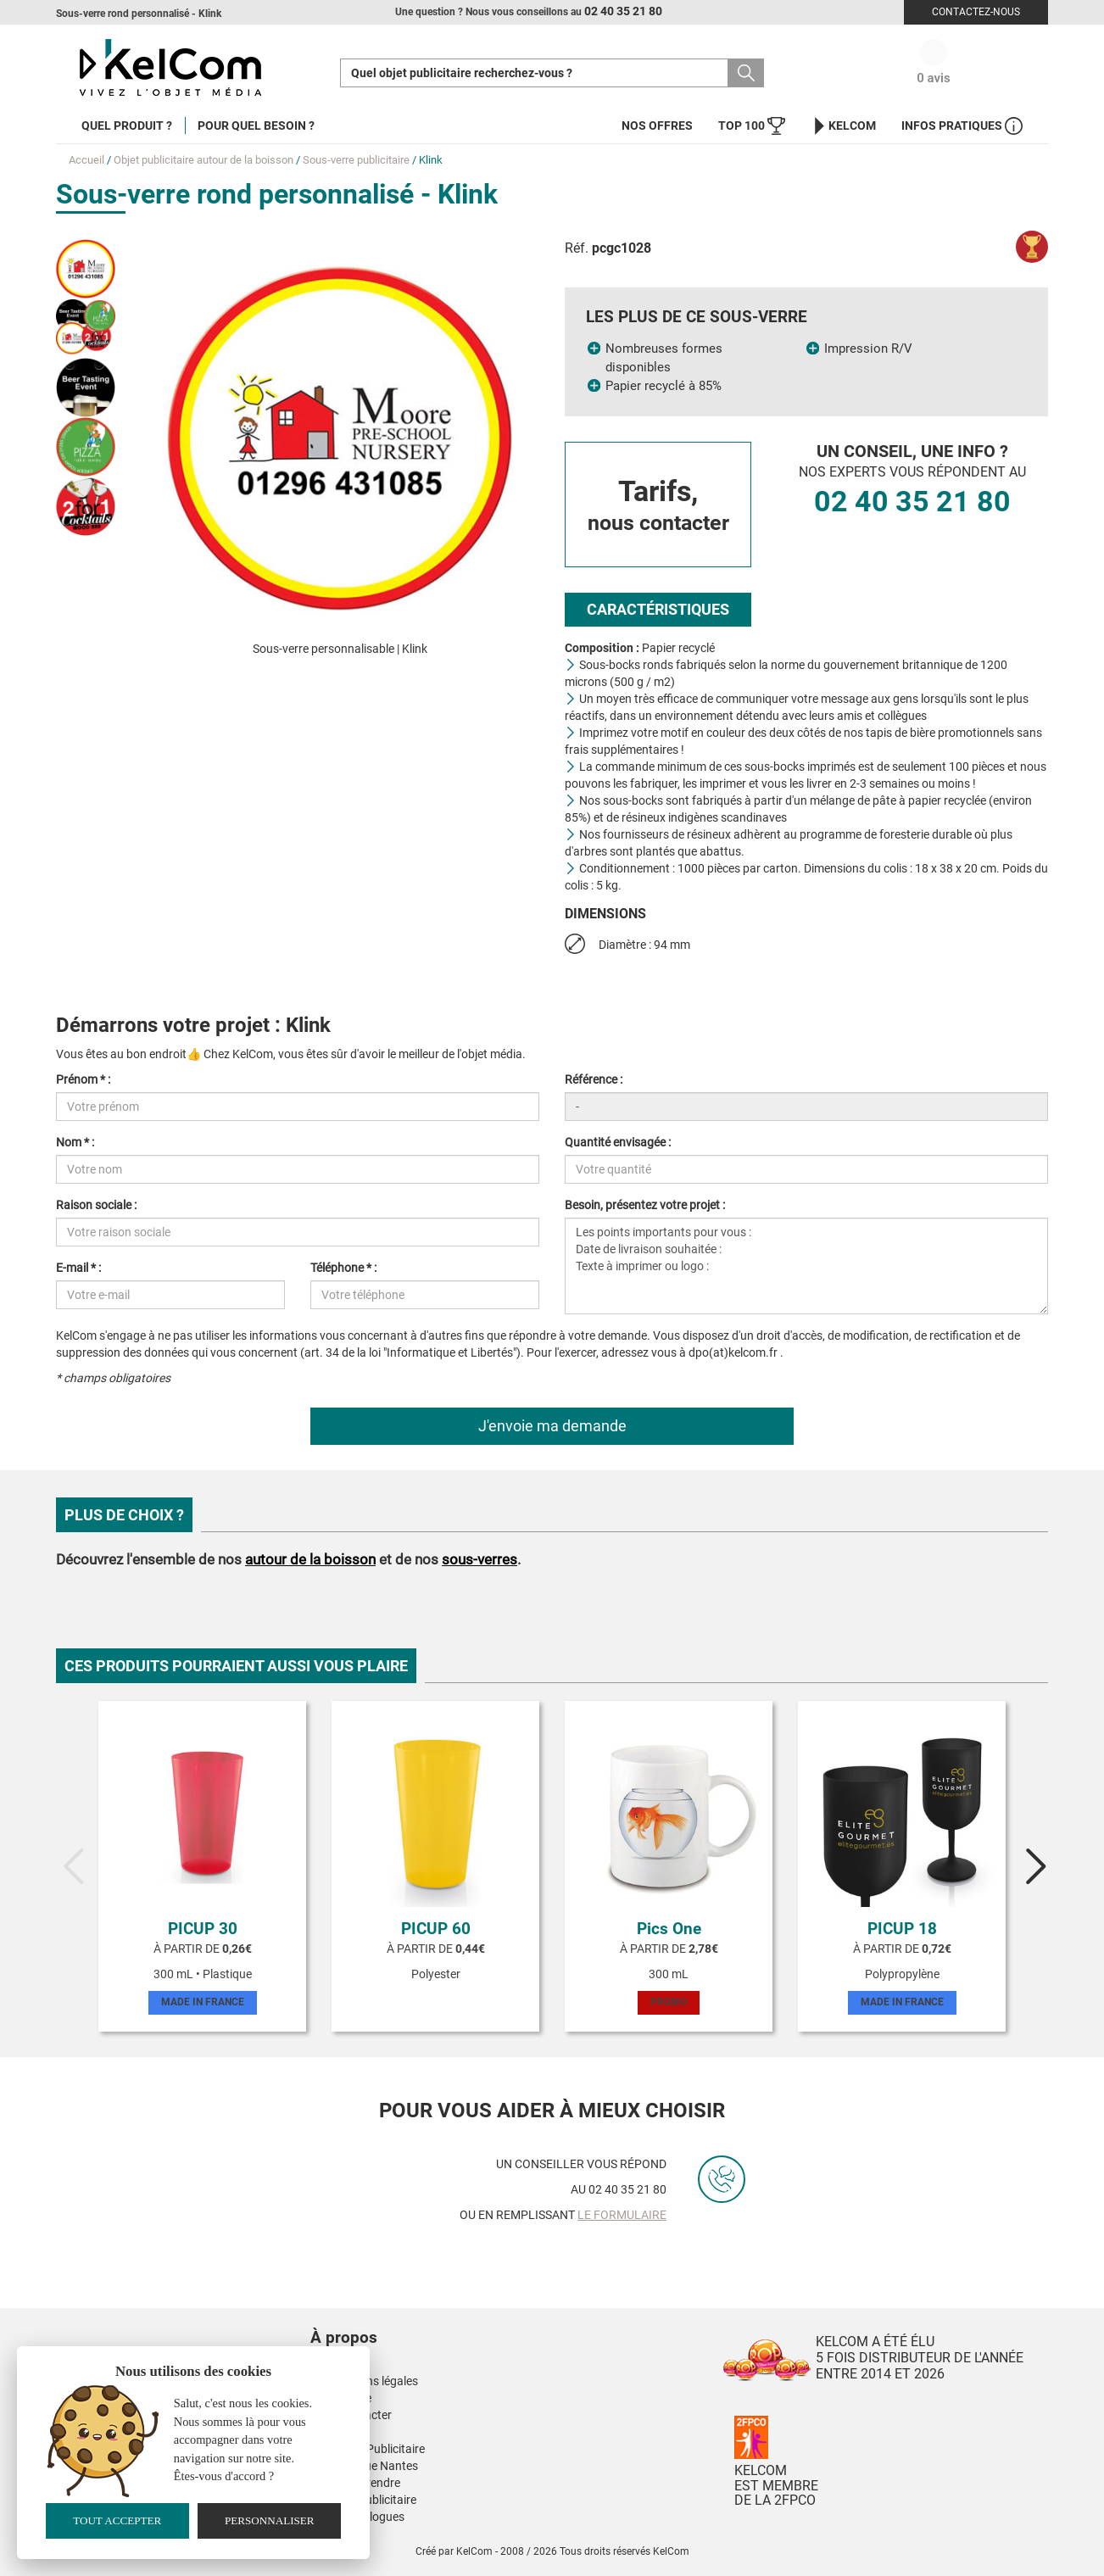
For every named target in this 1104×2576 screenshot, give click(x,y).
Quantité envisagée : (618, 1142)
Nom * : (75, 1142)
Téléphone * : (343, 1267)
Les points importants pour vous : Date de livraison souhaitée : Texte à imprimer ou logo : (806, 1266)
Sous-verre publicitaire (356, 159)
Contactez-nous (976, 12)
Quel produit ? (126, 125)
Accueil (86, 159)
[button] (446, 2320)
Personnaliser (270, 2520)
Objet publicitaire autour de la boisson (203, 159)
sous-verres (479, 1559)
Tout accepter (117, 2520)
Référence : (593, 1079)
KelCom (843, 126)
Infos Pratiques (962, 126)
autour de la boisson (310, 1559)
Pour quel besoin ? (256, 125)
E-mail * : (78, 1267)
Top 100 (751, 126)
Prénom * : (83, 1079)
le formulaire (621, 2215)
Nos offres (657, 125)
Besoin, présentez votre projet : (645, 1205)
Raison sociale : (96, 1205)
